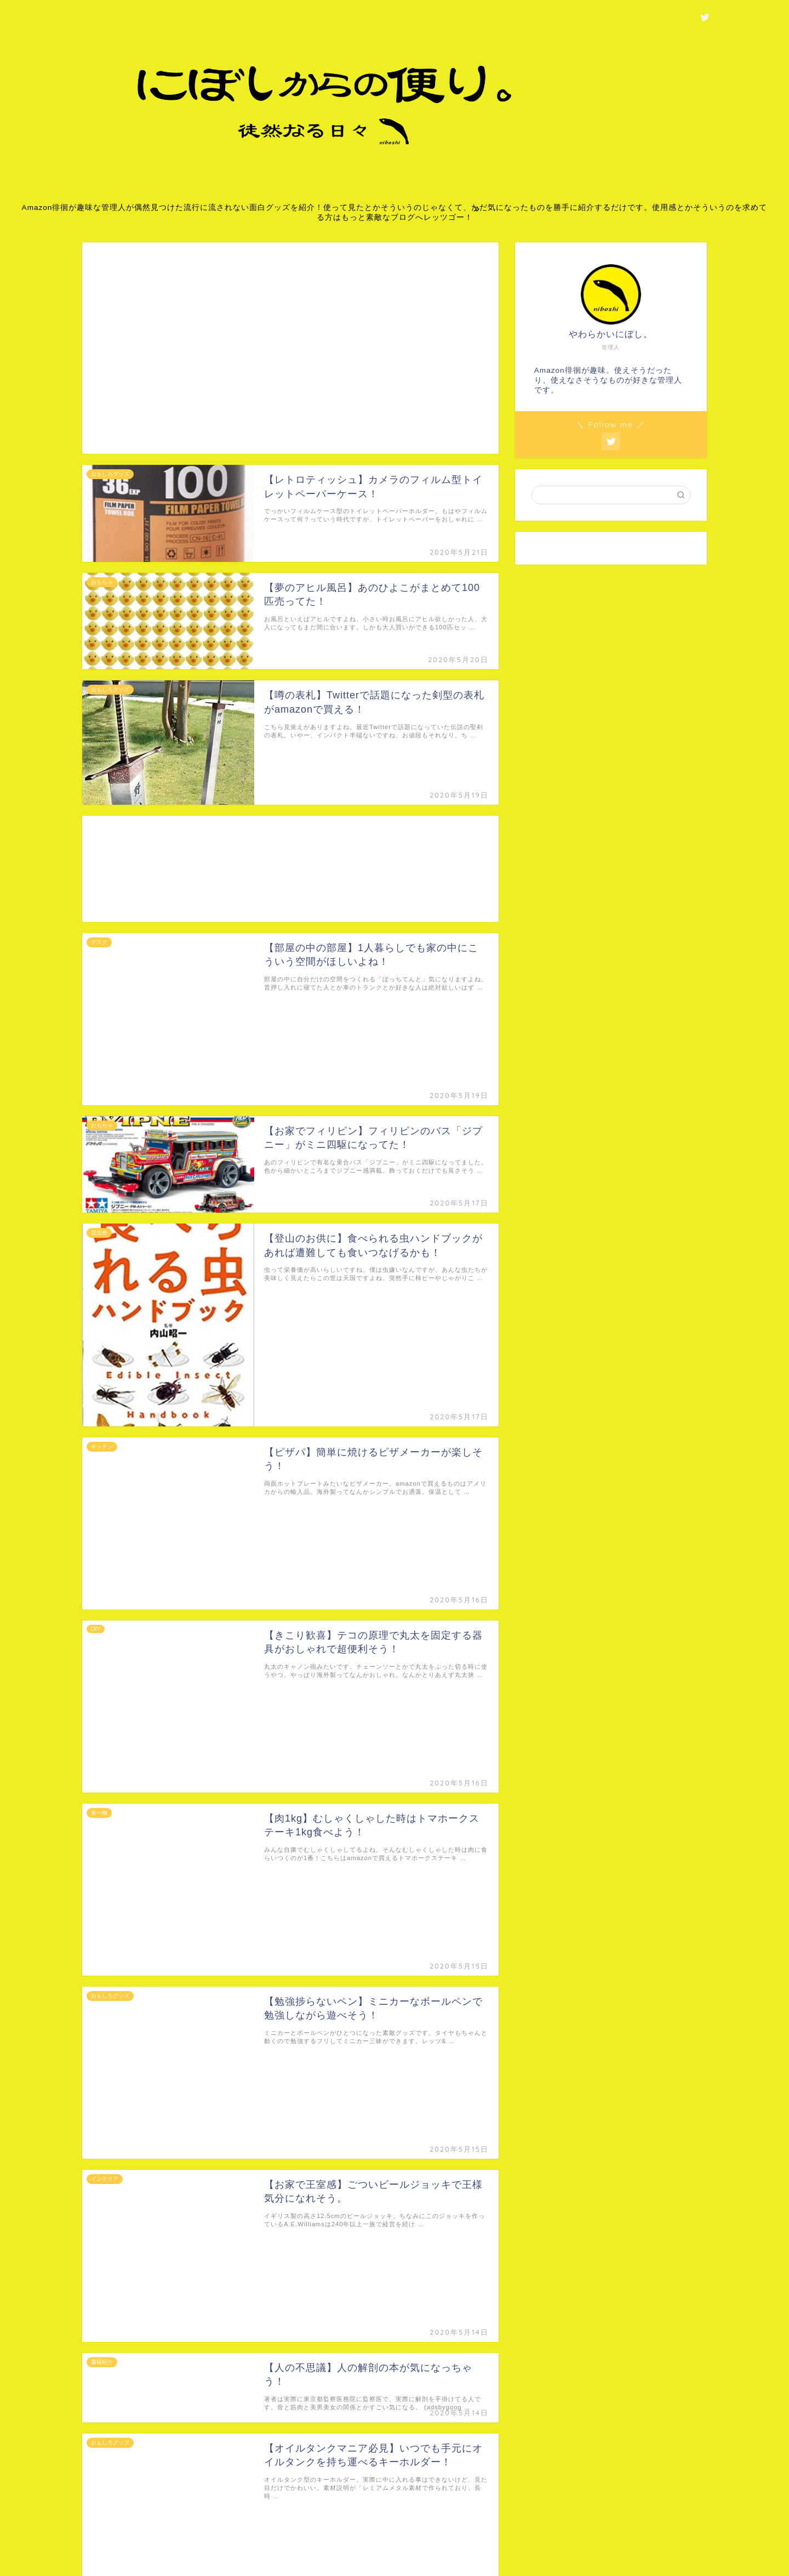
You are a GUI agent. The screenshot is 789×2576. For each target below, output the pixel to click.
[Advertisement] (290, 354)
